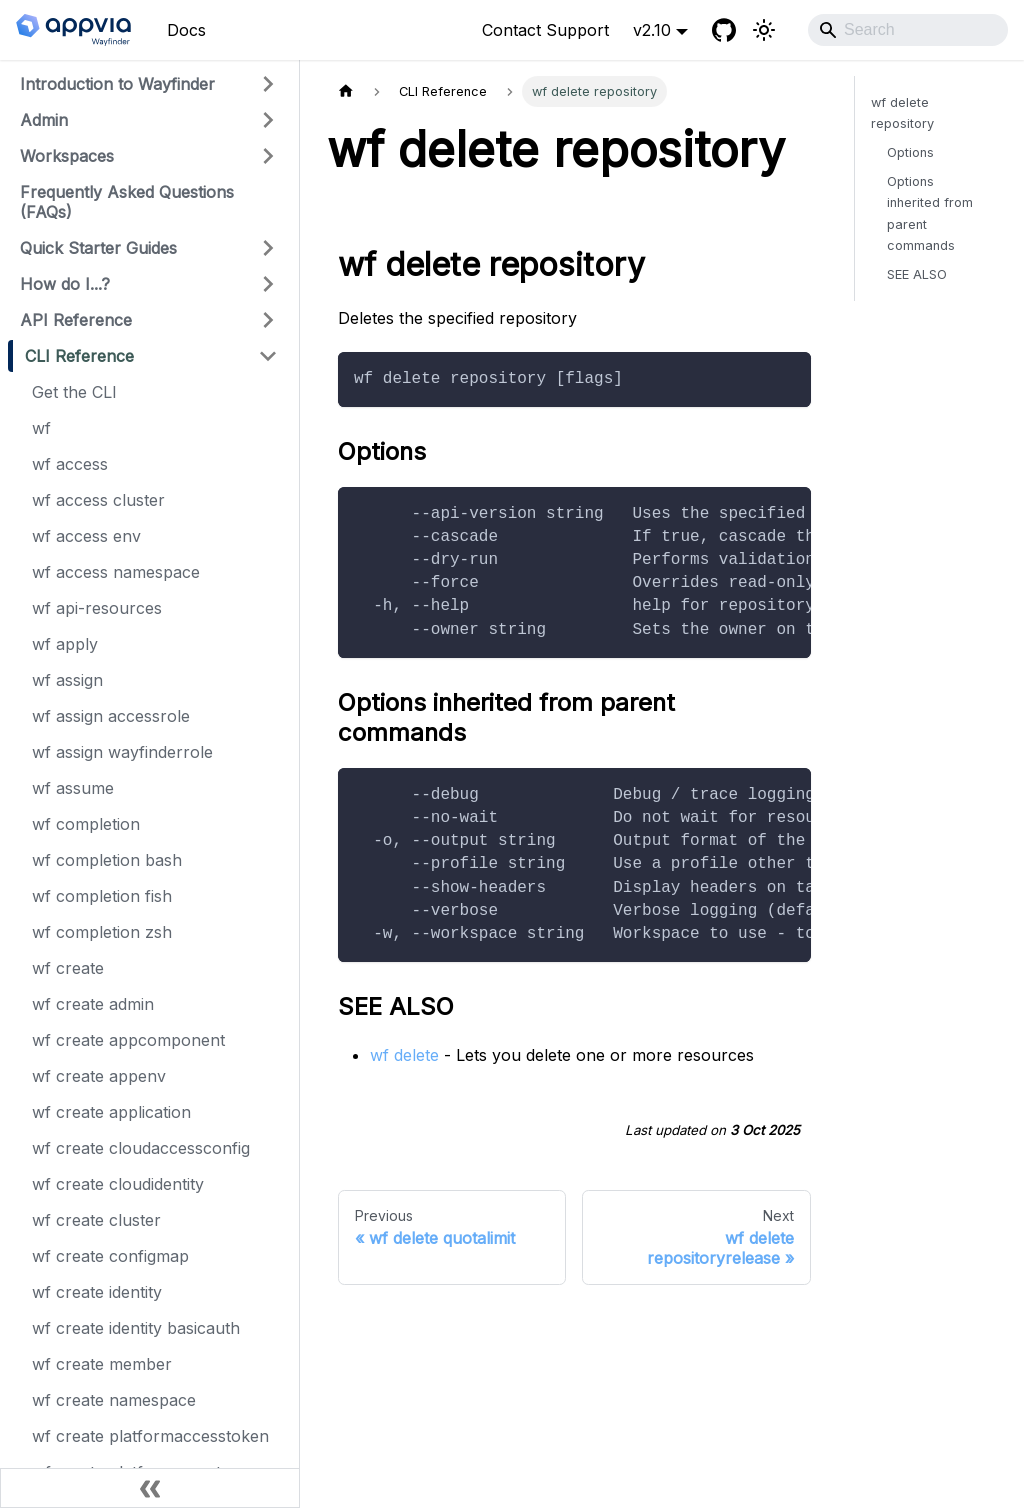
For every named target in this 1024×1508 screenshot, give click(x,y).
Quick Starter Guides (98, 248)
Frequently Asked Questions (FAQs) (127, 202)
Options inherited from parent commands (930, 213)
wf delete (404, 1055)
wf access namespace (116, 572)
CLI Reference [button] (79, 356)
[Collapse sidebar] (150, 1488)
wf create (68, 968)
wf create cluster (96, 1220)
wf (41, 428)
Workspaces (67, 156)
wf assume (73, 788)
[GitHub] (724, 30)
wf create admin (93, 1004)
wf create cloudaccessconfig (141, 1148)
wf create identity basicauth (136, 1328)
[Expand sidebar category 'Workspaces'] (268, 156)
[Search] (908, 30)
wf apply (65, 644)
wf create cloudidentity (118, 1184)
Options (910, 152)
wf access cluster (98, 500)
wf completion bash (107, 860)
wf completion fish (102, 896)
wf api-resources (97, 608)
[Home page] (346, 91)
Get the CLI (74, 392)
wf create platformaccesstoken (150, 1436)
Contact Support (545, 30)
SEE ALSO (917, 274)
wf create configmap (110, 1256)
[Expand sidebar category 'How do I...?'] (268, 284)
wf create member (102, 1364)
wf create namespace (114, 1400)
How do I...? (65, 284)
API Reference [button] (76, 320)
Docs (186, 30)
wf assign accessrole (111, 716)
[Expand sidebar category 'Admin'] (268, 120)
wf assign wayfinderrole (122, 752)
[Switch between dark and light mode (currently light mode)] (764, 30)
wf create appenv (99, 1076)
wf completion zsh (102, 932)
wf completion (86, 824)
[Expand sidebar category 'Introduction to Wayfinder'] (268, 84)
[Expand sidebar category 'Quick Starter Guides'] (268, 248)
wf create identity (97, 1292)
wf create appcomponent (128, 1040)
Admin (44, 120)
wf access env (86, 536)
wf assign (67, 680)
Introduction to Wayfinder (117, 84)
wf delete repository (902, 113)
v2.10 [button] (652, 30)
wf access (70, 464)
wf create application (111, 1112)
